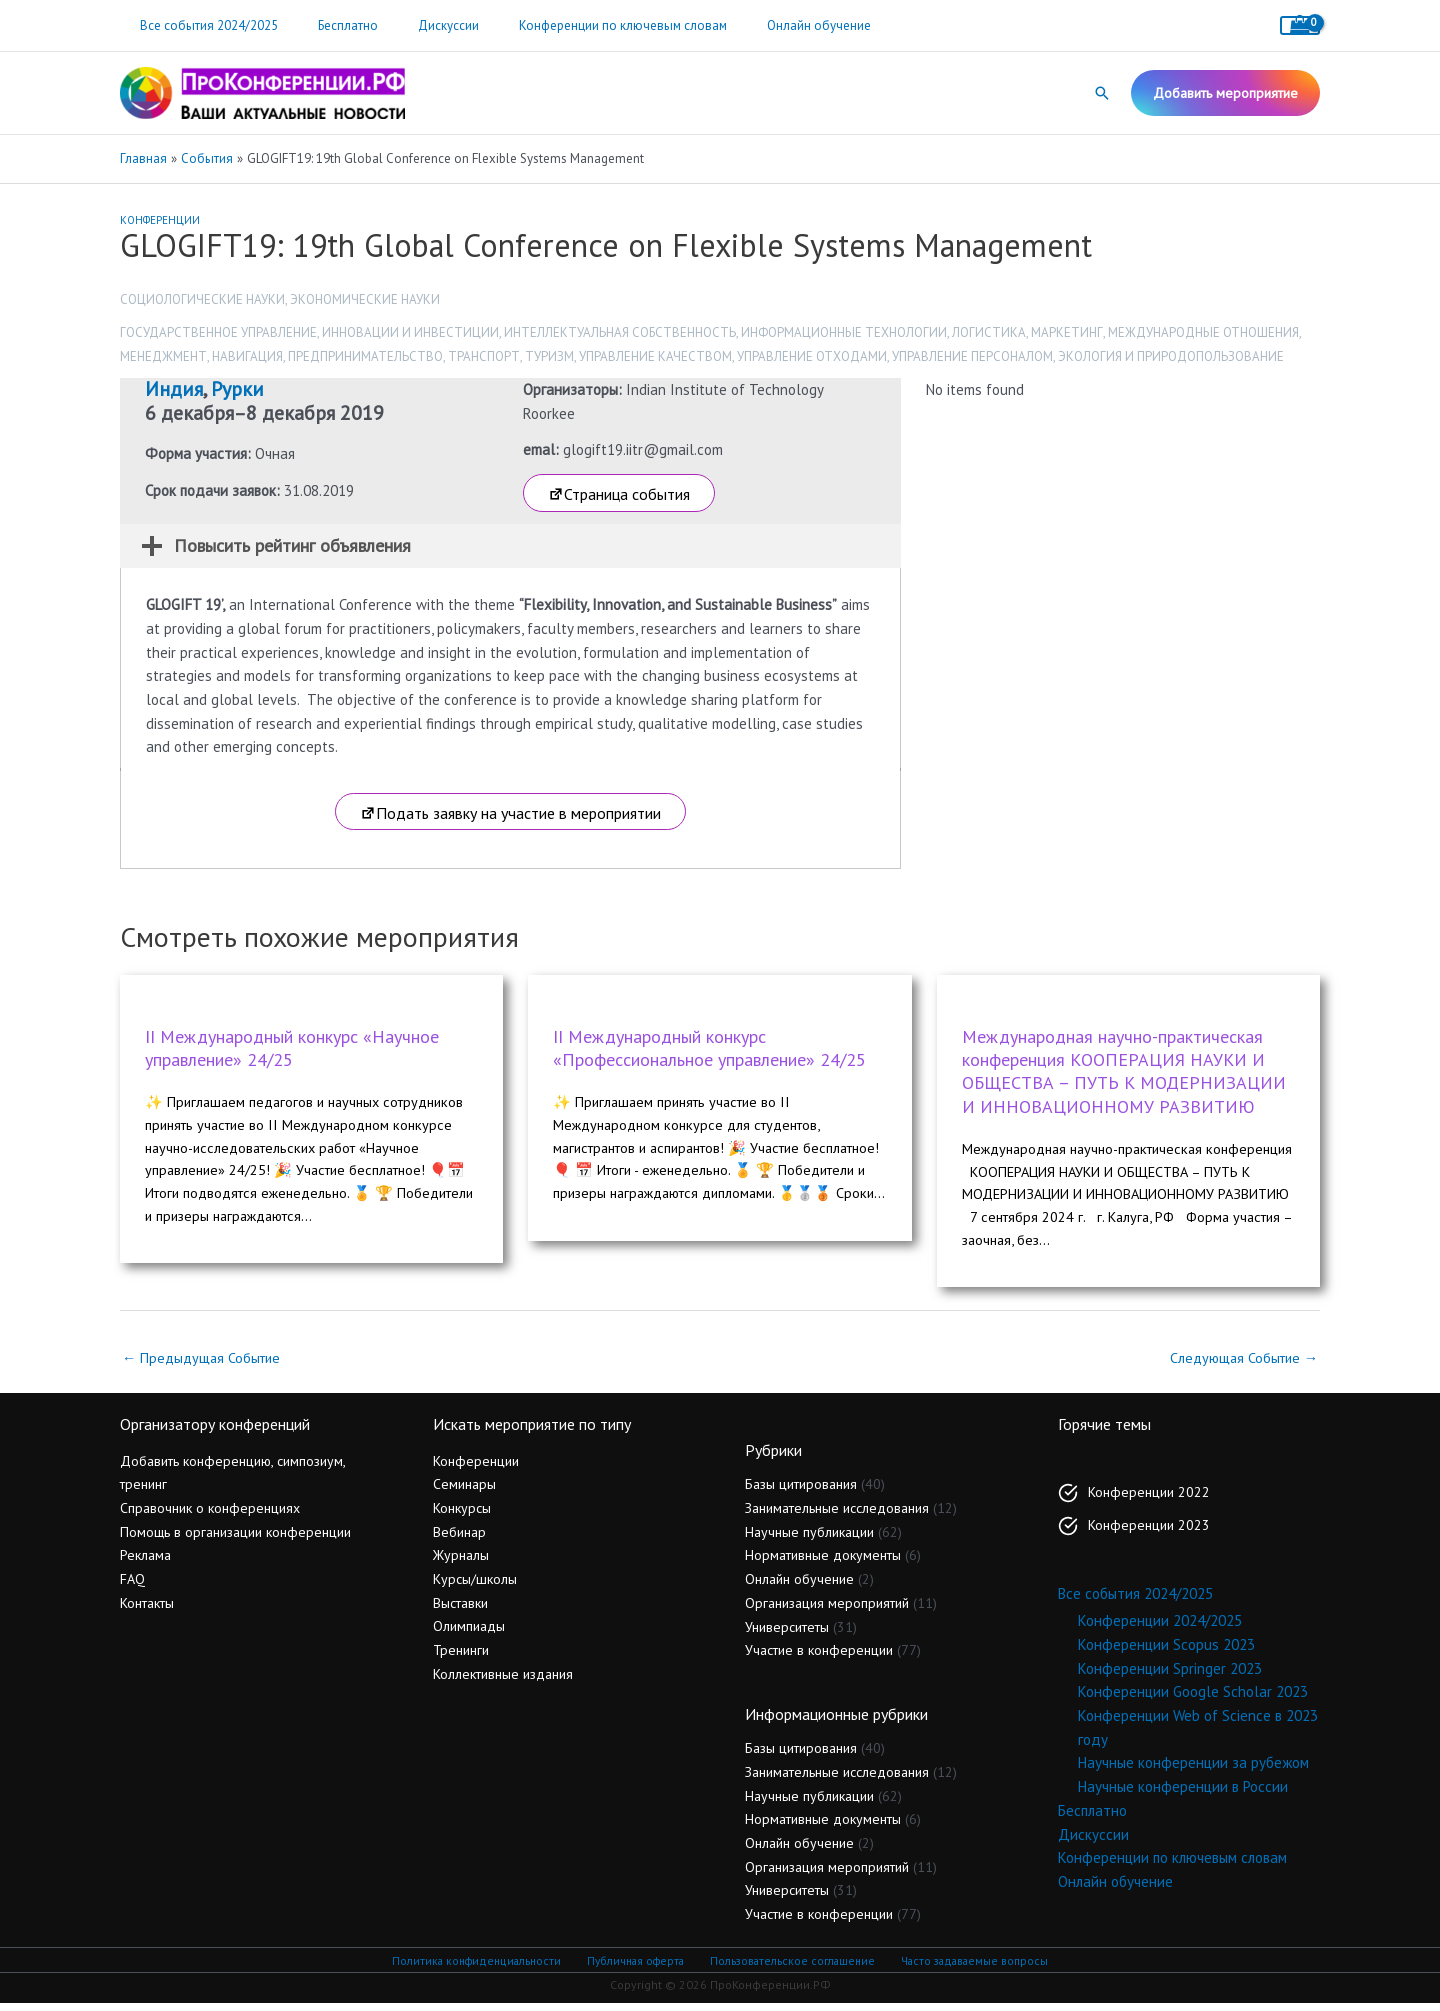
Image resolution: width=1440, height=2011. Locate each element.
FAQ (132, 1587)
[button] (1102, 93)
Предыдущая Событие (205, 1364)
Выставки (460, 1610)
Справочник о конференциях (210, 1516)
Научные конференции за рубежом (1193, 1770)
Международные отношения (1203, 332)
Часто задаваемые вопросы (970, 1968)
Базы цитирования (801, 1492)
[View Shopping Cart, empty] (1300, 25)
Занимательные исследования (837, 1516)
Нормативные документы (823, 1563)
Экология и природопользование (1171, 356)
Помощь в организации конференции (235, 1539)
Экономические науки (365, 299)
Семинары (464, 1492)
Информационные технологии (844, 332)
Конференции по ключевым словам (574, 25)
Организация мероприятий (827, 1611)
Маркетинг (1067, 332)
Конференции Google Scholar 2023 (1193, 1699)
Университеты (787, 1634)
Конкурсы (462, 1516)
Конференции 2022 (1149, 1500)
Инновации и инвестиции (410, 332)
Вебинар (459, 1539)
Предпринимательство (365, 356)
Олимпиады (469, 1634)
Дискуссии (413, 25)
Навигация (247, 356)
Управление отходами (812, 356)
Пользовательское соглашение (790, 1968)
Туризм (549, 356)
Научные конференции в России (1183, 1794)
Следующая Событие (1240, 1364)
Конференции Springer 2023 (1170, 1676)
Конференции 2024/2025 (1160, 1628)
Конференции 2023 (1149, 1533)
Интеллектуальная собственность (620, 332)
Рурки (237, 389)
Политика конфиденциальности (480, 1968)
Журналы (461, 1563)
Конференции (160, 220)
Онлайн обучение (756, 25)
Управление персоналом (972, 356)
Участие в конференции (819, 1658)
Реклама (145, 1563)
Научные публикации (809, 1540)
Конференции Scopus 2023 (1166, 1652)
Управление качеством (655, 356)
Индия (174, 389)
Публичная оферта (636, 1968)
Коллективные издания (503, 1682)
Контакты (147, 1610)
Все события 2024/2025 (202, 25)
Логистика (989, 332)
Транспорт (484, 356)
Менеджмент (163, 356)
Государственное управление (218, 332)
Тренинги (461, 1658)
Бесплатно (327, 25)
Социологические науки (202, 299)
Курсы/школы (475, 1587)
